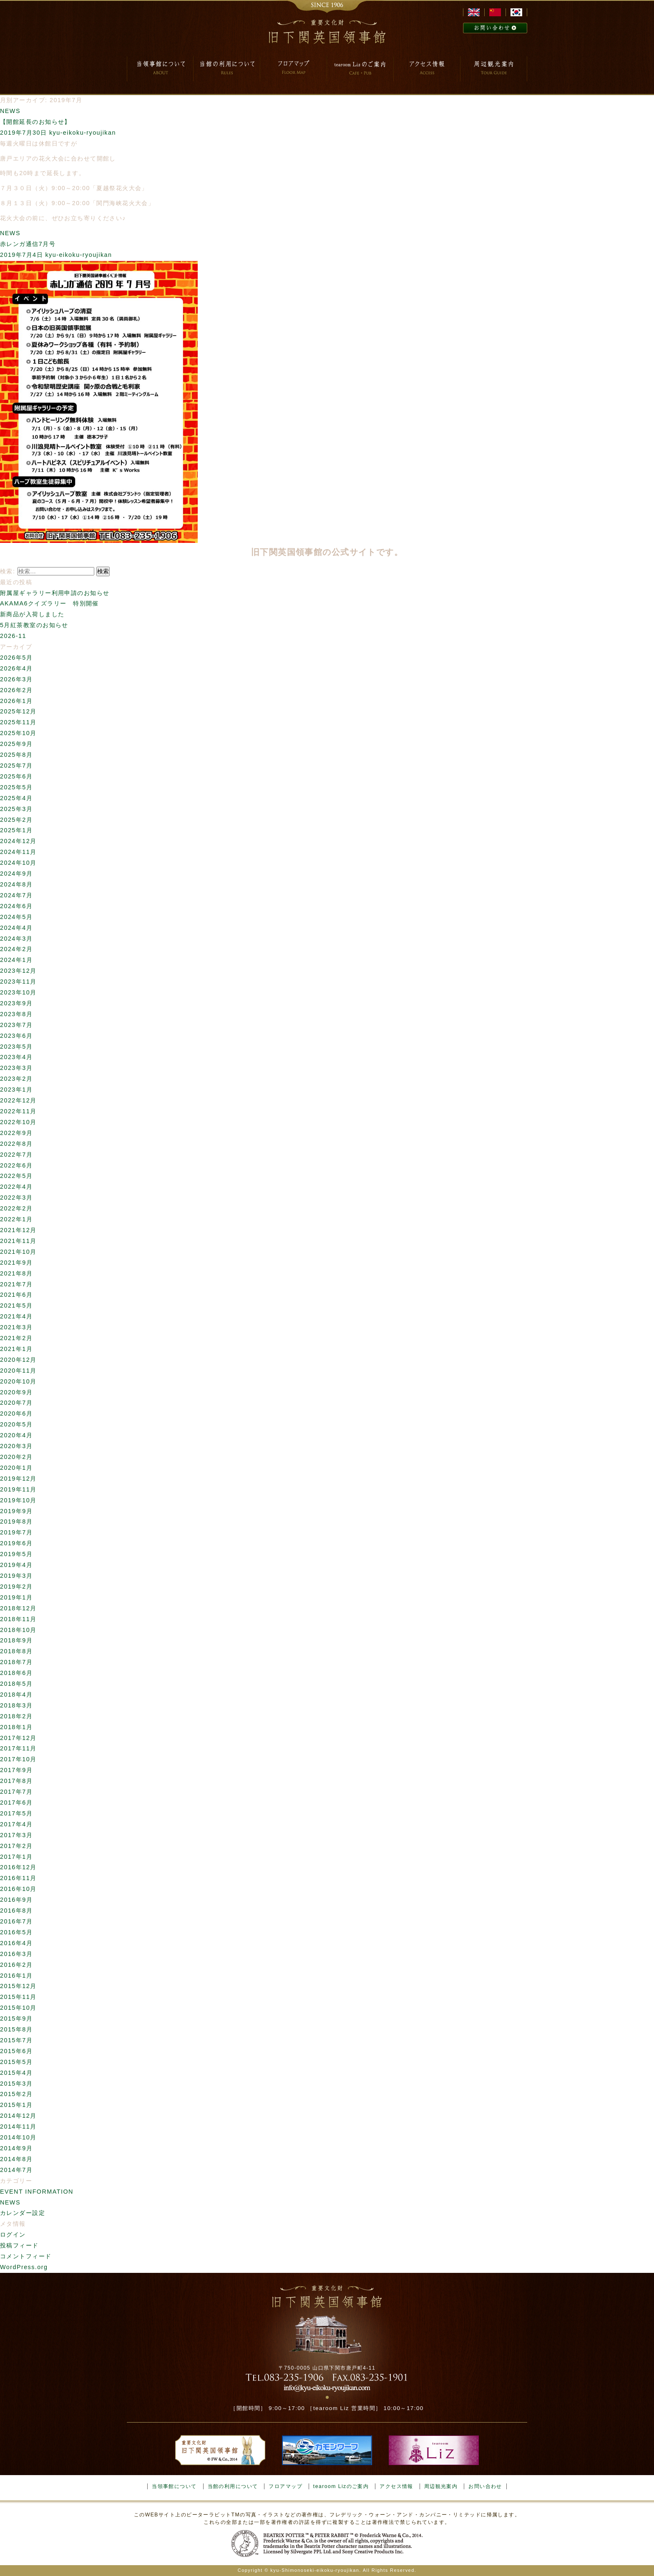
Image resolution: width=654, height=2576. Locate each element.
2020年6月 (16, 1413)
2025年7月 (16, 765)
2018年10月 (18, 1630)
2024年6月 (16, 906)
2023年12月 (18, 970)
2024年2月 (16, 949)
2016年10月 (18, 1889)
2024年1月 (16, 960)
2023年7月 (16, 1025)
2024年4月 (16, 927)
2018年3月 (16, 1705)
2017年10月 (18, 1759)
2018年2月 (16, 1716)
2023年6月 (16, 1035)
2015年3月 (16, 2083)
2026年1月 (16, 701)
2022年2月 (16, 1208)
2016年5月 (16, 1932)
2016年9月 (16, 1899)
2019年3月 (16, 1575)
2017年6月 (16, 1802)
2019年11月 (18, 1489)
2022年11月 (18, 1111)
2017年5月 (16, 1813)
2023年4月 (16, 1057)
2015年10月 (18, 2007)
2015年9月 (16, 2018)
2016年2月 (16, 1964)
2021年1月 (16, 1349)
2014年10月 (18, 2137)
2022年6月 (16, 1165)
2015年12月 (18, 1986)
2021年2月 (16, 1338)
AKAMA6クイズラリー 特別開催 (49, 603)
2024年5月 (16, 917)
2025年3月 (16, 809)
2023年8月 (16, 1014)
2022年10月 (18, 1122)
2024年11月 (18, 852)
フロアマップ (285, 2486)
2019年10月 (18, 1500)
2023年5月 (16, 1046)
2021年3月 (16, 1327)
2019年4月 (16, 1565)
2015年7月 (16, 2040)
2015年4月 (16, 2072)
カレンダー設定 (22, 2212)
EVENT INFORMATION (36, 2191)
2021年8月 (16, 1273)
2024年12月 (18, 841)
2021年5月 (16, 1305)
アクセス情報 (396, 2486)
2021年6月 (16, 1294)
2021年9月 (16, 1262)
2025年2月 (16, 819)
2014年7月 (16, 2170)
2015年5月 (16, 2062)
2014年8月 (16, 2159)
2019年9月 (16, 1511)
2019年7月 (16, 1532)
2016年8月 (16, 1910)
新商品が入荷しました (32, 614)
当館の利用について (233, 2486)
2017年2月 (16, 1846)
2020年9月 (16, 1392)
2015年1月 (16, 2104)
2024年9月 (16, 873)
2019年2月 (16, 1586)
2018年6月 (16, 1673)
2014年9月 (16, 2148)
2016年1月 (16, 1975)
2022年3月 (16, 1197)
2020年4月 (16, 1435)
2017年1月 (16, 1856)
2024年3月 (16, 938)
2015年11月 (18, 1997)
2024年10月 (18, 862)
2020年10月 (18, 1381)
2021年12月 (18, 1230)
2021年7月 (16, 1284)
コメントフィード (26, 2256)
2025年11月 (18, 722)
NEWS (10, 111)
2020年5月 (16, 1424)
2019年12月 (18, 1478)
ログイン (13, 2234)
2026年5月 (16, 657)
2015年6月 (16, 2051)
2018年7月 (16, 1662)
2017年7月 (16, 1791)
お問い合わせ (485, 2486)
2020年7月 (16, 1402)
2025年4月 (16, 798)
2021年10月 (18, 1251)
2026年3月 (16, 679)
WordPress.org (24, 2267)
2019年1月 (16, 1597)
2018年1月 (16, 1727)
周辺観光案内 (441, 2486)
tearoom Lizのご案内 (341, 2486)
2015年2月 (16, 2094)
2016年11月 (18, 1878)
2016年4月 (16, 1943)
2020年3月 (16, 1446)
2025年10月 (18, 733)
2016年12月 (18, 1867)
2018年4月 (16, 1694)
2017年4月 (16, 1824)
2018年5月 (16, 1683)
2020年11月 (18, 1370)
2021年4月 (16, 1316)
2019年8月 (16, 1521)
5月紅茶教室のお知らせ (34, 625)
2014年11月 (18, 2126)
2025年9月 (16, 744)
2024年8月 (16, 884)
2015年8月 (16, 2029)
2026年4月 (16, 668)
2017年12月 (18, 1738)
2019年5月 (16, 1554)
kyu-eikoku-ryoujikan (82, 132)
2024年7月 (16, 895)
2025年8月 (16, 754)
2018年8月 (16, 1651)
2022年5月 (16, 1176)
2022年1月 (16, 1219)
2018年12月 (18, 1608)
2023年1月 (16, 1089)
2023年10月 (18, 992)
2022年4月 (16, 1186)
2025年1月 (16, 830)
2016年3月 (16, 1954)
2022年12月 (18, 1100)
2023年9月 (16, 1003)
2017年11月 (18, 1748)
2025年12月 (18, 711)
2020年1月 (16, 1467)
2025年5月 (16, 787)
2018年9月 (16, 1640)
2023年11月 (18, 981)
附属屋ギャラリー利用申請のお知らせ (54, 593)
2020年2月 (16, 1457)
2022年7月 (16, 1154)
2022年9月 (16, 1133)
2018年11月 (18, 1619)
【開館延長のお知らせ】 (35, 121)
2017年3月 (16, 1835)
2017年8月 (16, 1781)
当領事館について (174, 2486)
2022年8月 (16, 1143)
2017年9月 (16, 1770)
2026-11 (13, 636)
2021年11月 (18, 1241)
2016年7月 (16, 1921)
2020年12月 (18, 1359)
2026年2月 (16, 690)
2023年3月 (16, 1068)
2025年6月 (16, 776)
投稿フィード (19, 2245)
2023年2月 (16, 1078)
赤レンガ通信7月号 (27, 244)
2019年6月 (16, 1543)
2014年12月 (18, 2115)
